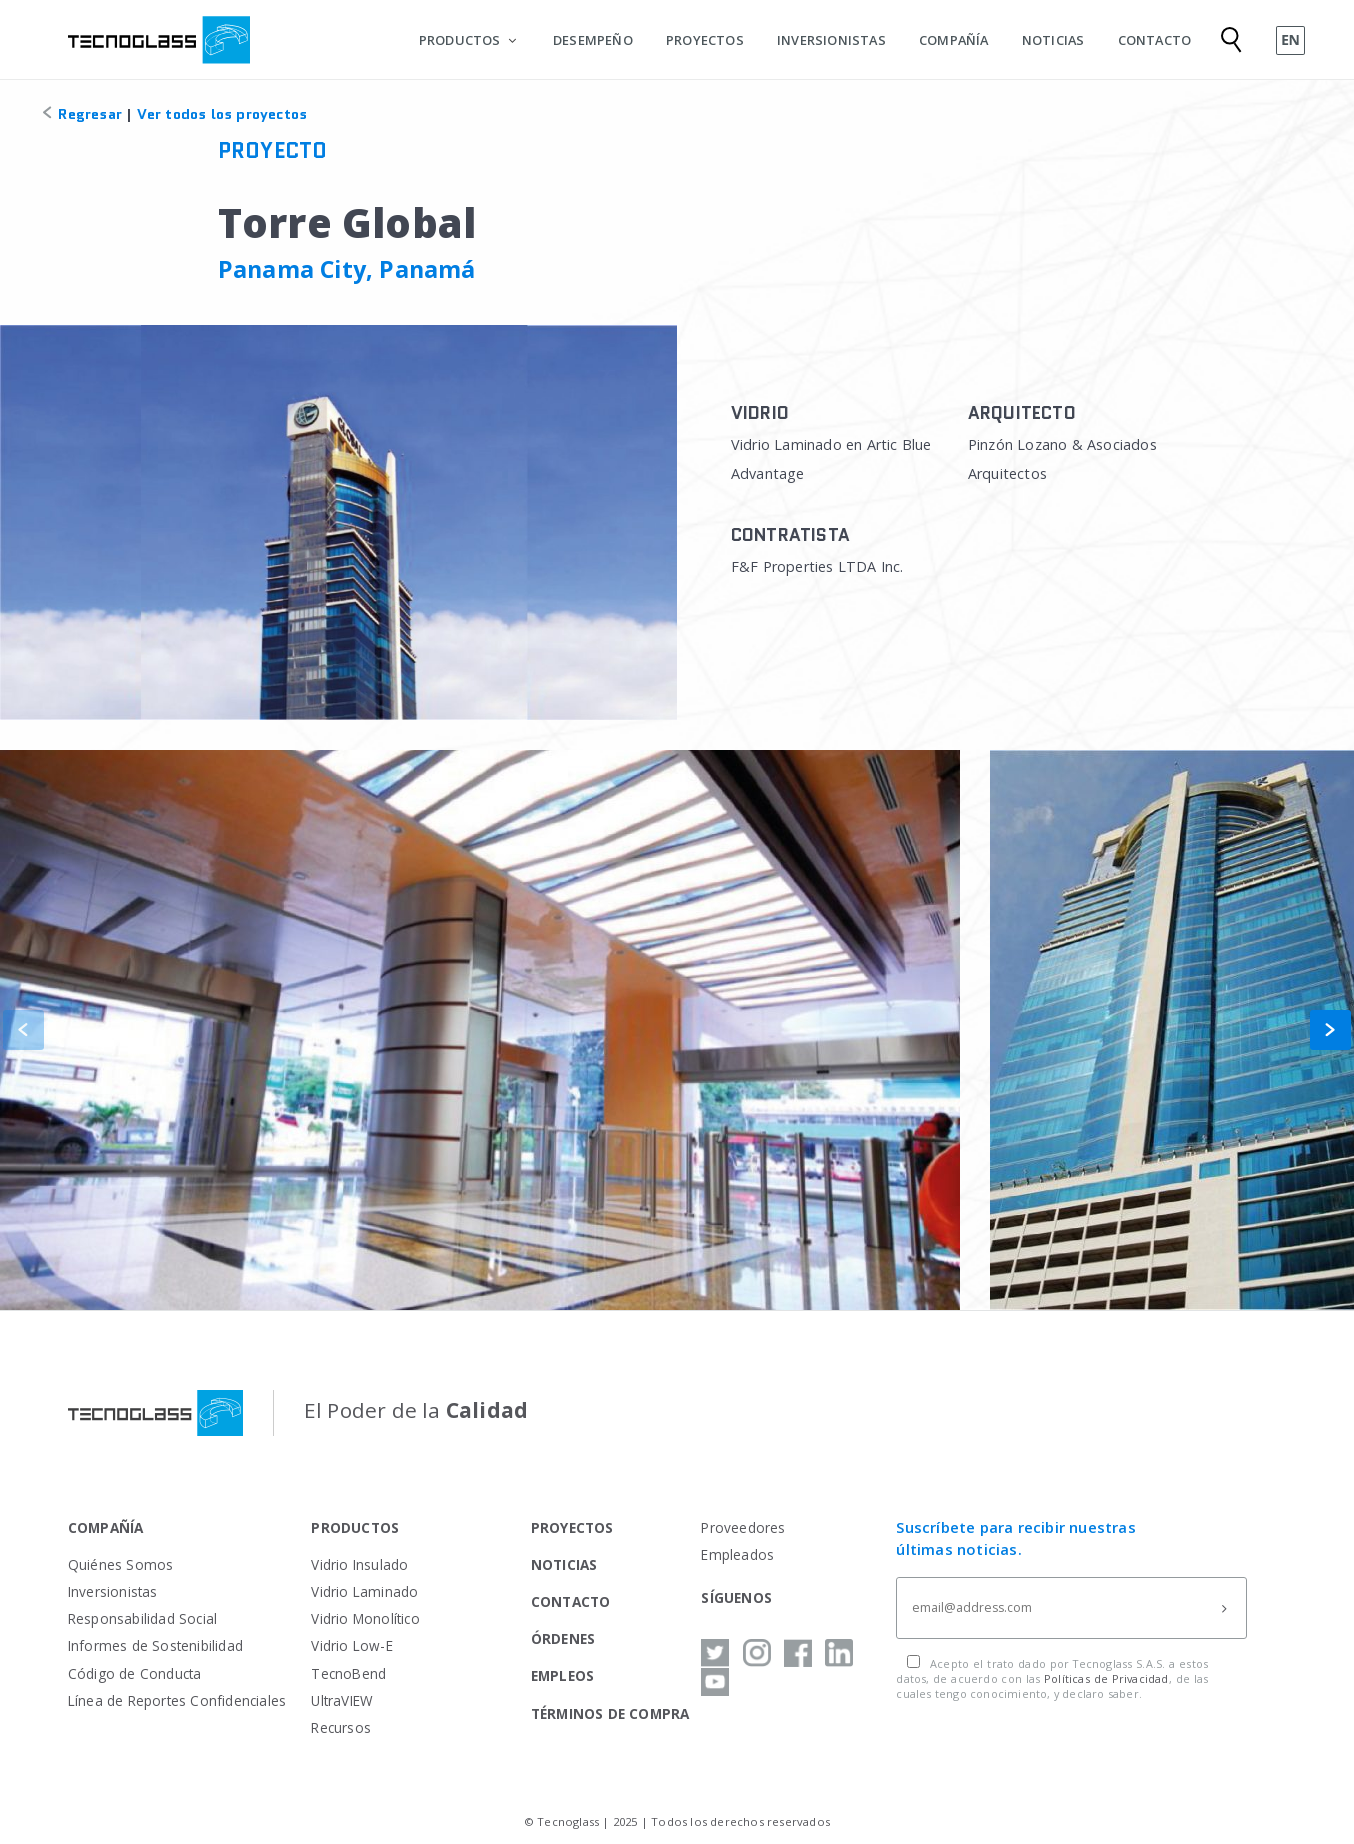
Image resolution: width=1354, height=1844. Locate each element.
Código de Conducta (135, 1673)
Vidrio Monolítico (365, 1618)
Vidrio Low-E (351, 1645)
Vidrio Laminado (364, 1591)
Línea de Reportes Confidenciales (177, 1700)
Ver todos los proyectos (222, 114)
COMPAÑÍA (954, 40)
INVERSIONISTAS (831, 40)
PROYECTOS (705, 40)
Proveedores (743, 1527)
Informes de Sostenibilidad (155, 1645)
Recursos (341, 1727)
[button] (1330, 1030)
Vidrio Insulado (359, 1564)
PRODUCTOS (460, 40)
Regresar (81, 114)
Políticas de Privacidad (1106, 1678)
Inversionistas (113, 1591)
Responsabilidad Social (142, 1618)
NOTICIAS (1053, 40)
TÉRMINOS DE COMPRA (610, 1713)
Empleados (737, 1554)
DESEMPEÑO (593, 40)
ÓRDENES (563, 1638)
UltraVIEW (342, 1700)
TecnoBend (348, 1673)
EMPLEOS (562, 1675)
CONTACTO (1155, 40)
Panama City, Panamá (347, 269)
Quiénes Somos (121, 1564)
